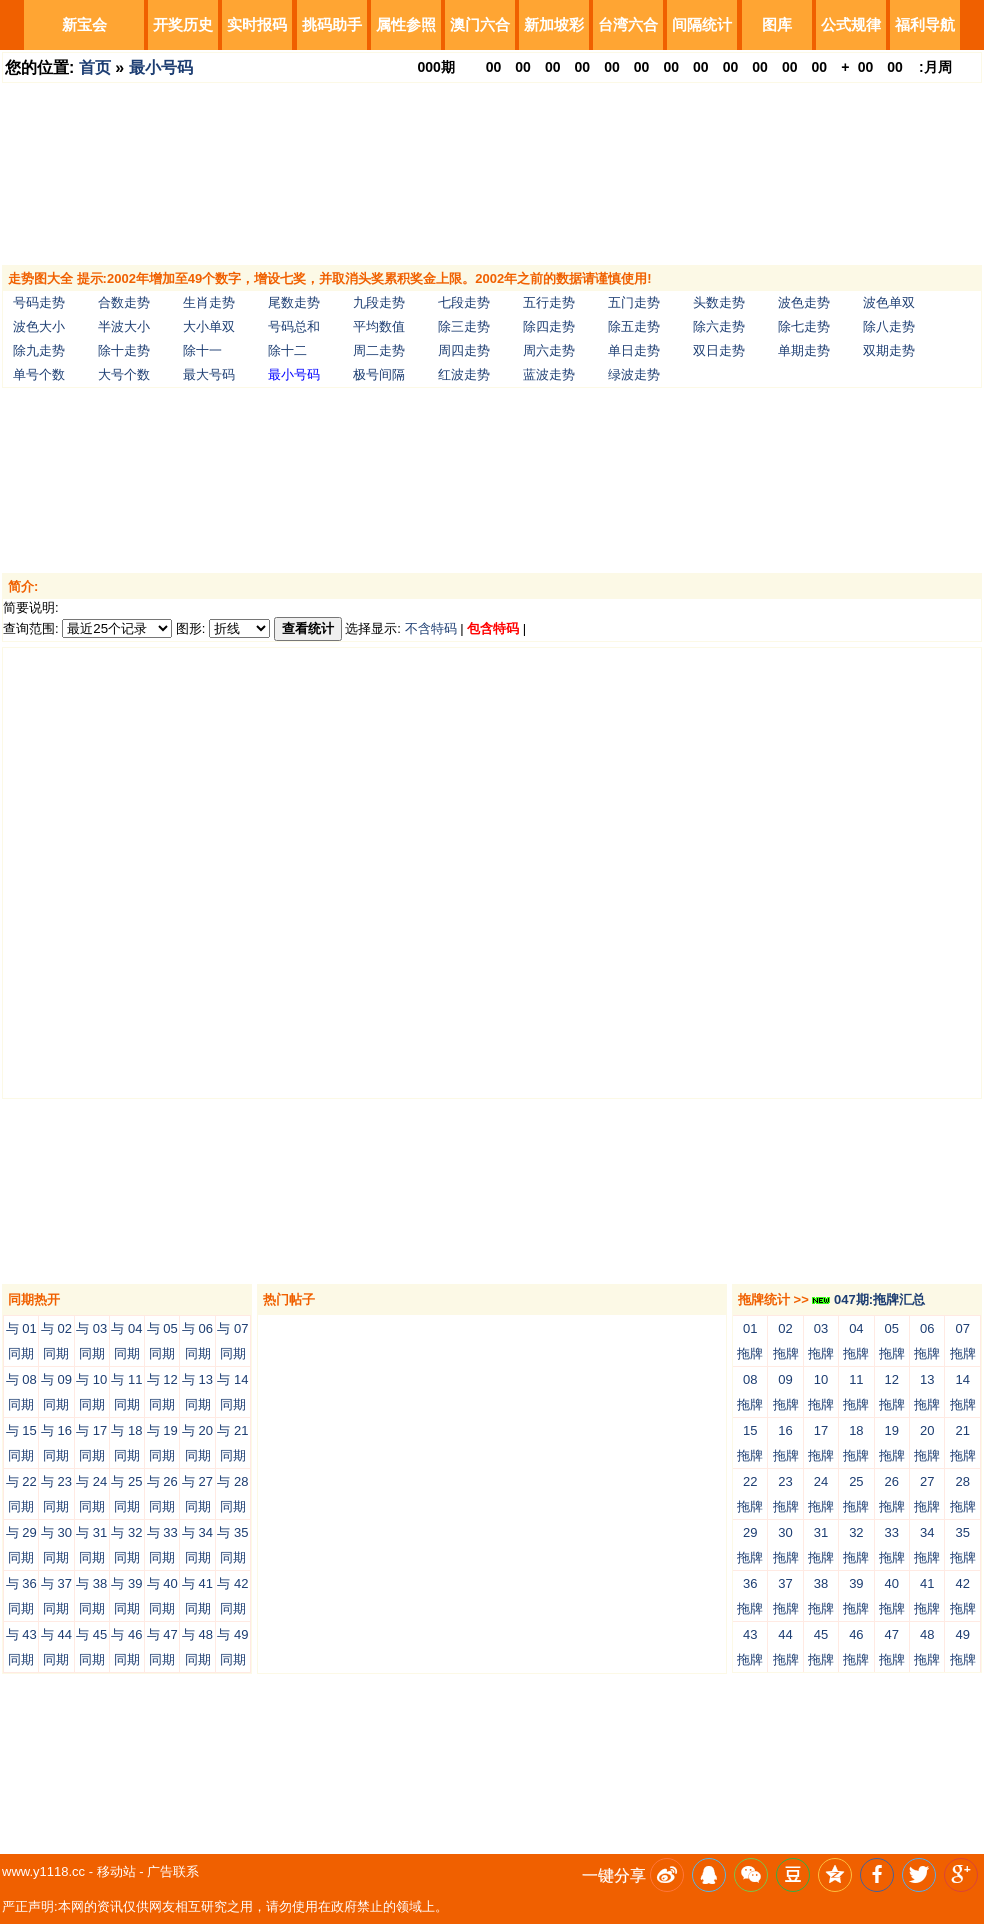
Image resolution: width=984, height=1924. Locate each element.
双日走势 (719, 350)
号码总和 (294, 326)
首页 (95, 67)
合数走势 (124, 302)
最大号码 (209, 374)
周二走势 (379, 350)
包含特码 (493, 628)
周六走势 (549, 350)
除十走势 (124, 350)
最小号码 (161, 67)
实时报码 (257, 24)
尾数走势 (294, 302)
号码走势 (39, 302)
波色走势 (804, 302)
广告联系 (173, 1871)
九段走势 (379, 302)
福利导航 (925, 24)
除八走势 (889, 326)
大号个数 (124, 374)
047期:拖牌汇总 (868, 1299)
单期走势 (804, 350)
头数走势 (719, 302)
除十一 (202, 350)
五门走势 (634, 302)
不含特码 (431, 628)
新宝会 (84, 24)
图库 (777, 24)
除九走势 (39, 350)
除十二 (287, 350)
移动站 (116, 1871)
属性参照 (406, 24)
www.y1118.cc (43, 1871)
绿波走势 (634, 374)
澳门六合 (480, 24)
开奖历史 (183, 24)
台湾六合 (628, 24)
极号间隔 (379, 374)
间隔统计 (702, 24)
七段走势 (464, 302)
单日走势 (634, 350)
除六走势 (719, 326)
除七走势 (804, 326)
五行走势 (549, 302)
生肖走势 (209, 302)
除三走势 (464, 326)
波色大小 (39, 326)
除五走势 (634, 326)
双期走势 (889, 350)
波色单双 (889, 302)
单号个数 (39, 374)
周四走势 (464, 350)
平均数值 (379, 326)
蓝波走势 (549, 374)
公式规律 (851, 24)
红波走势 (464, 374)
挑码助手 (332, 24)
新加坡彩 (554, 24)
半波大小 (124, 326)
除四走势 (549, 326)
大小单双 (209, 326)
